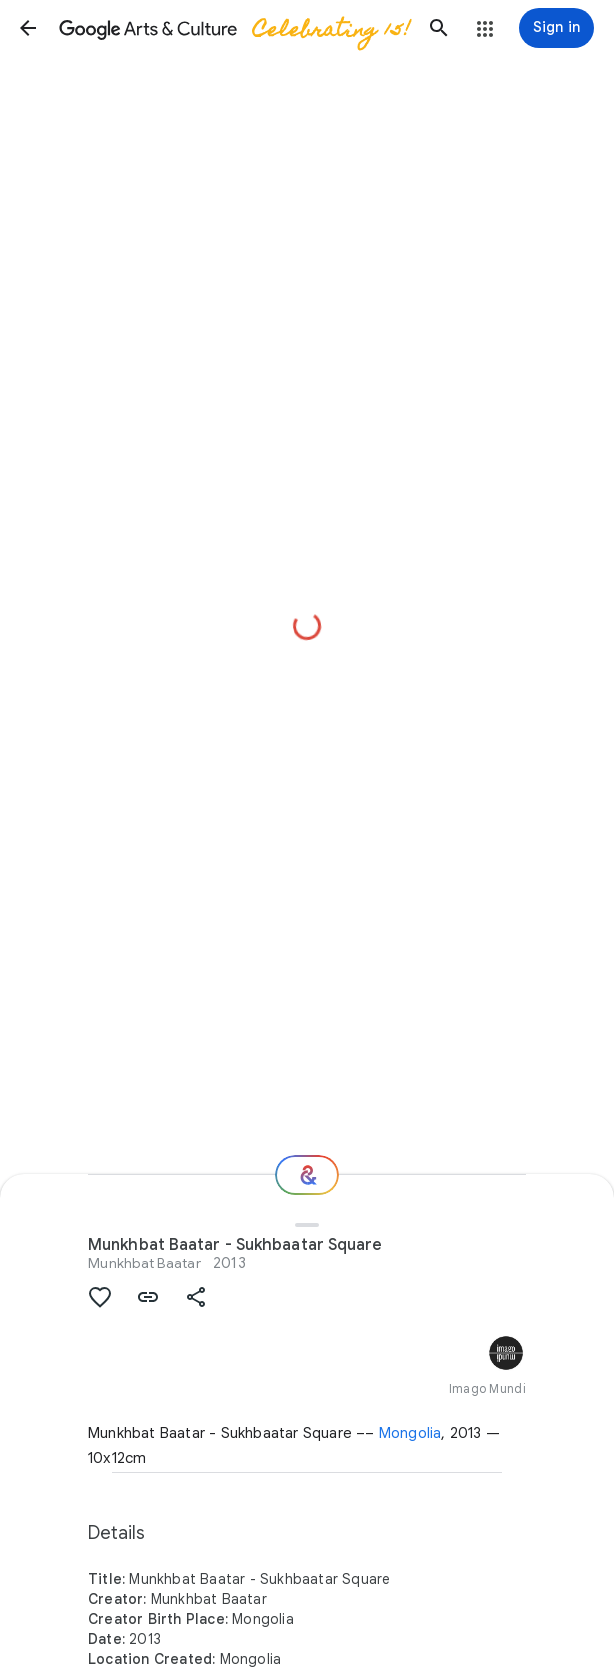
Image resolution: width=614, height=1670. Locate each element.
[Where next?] (307, 1175)
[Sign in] (556, 28)
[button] (28, 28)
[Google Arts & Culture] (233, 28)
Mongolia (410, 1433)
